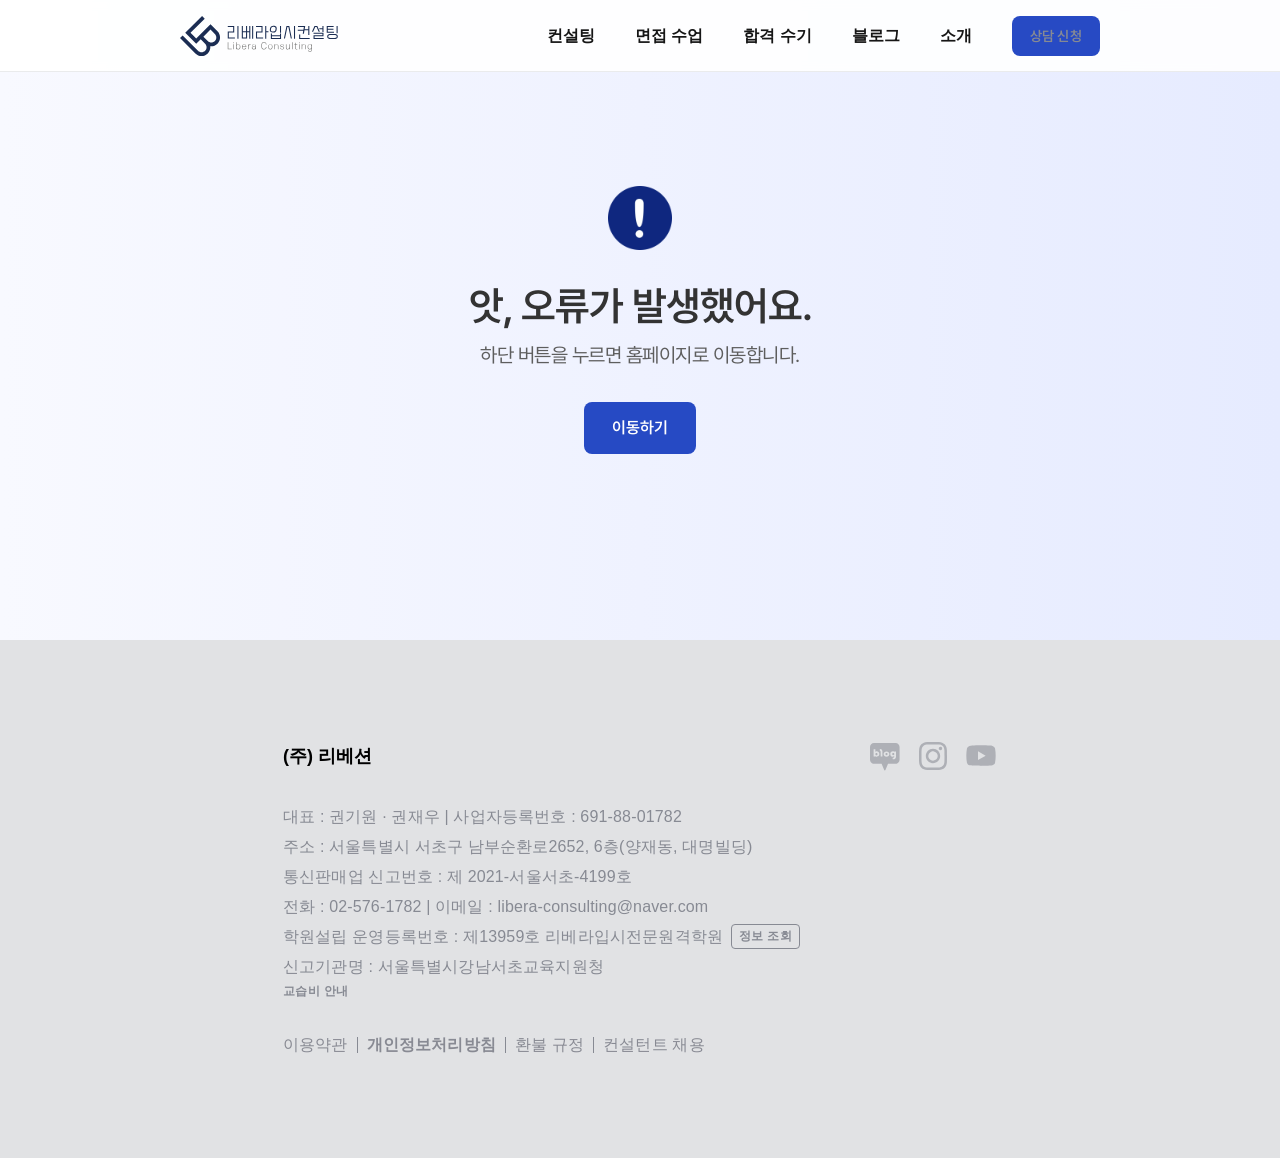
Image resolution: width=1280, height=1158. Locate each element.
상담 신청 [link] (1056, 36)
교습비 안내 (316, 991)
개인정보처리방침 (431, 1044)
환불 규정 (549, 1044)
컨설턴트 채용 (654, 1044)
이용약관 (315, 1044)
